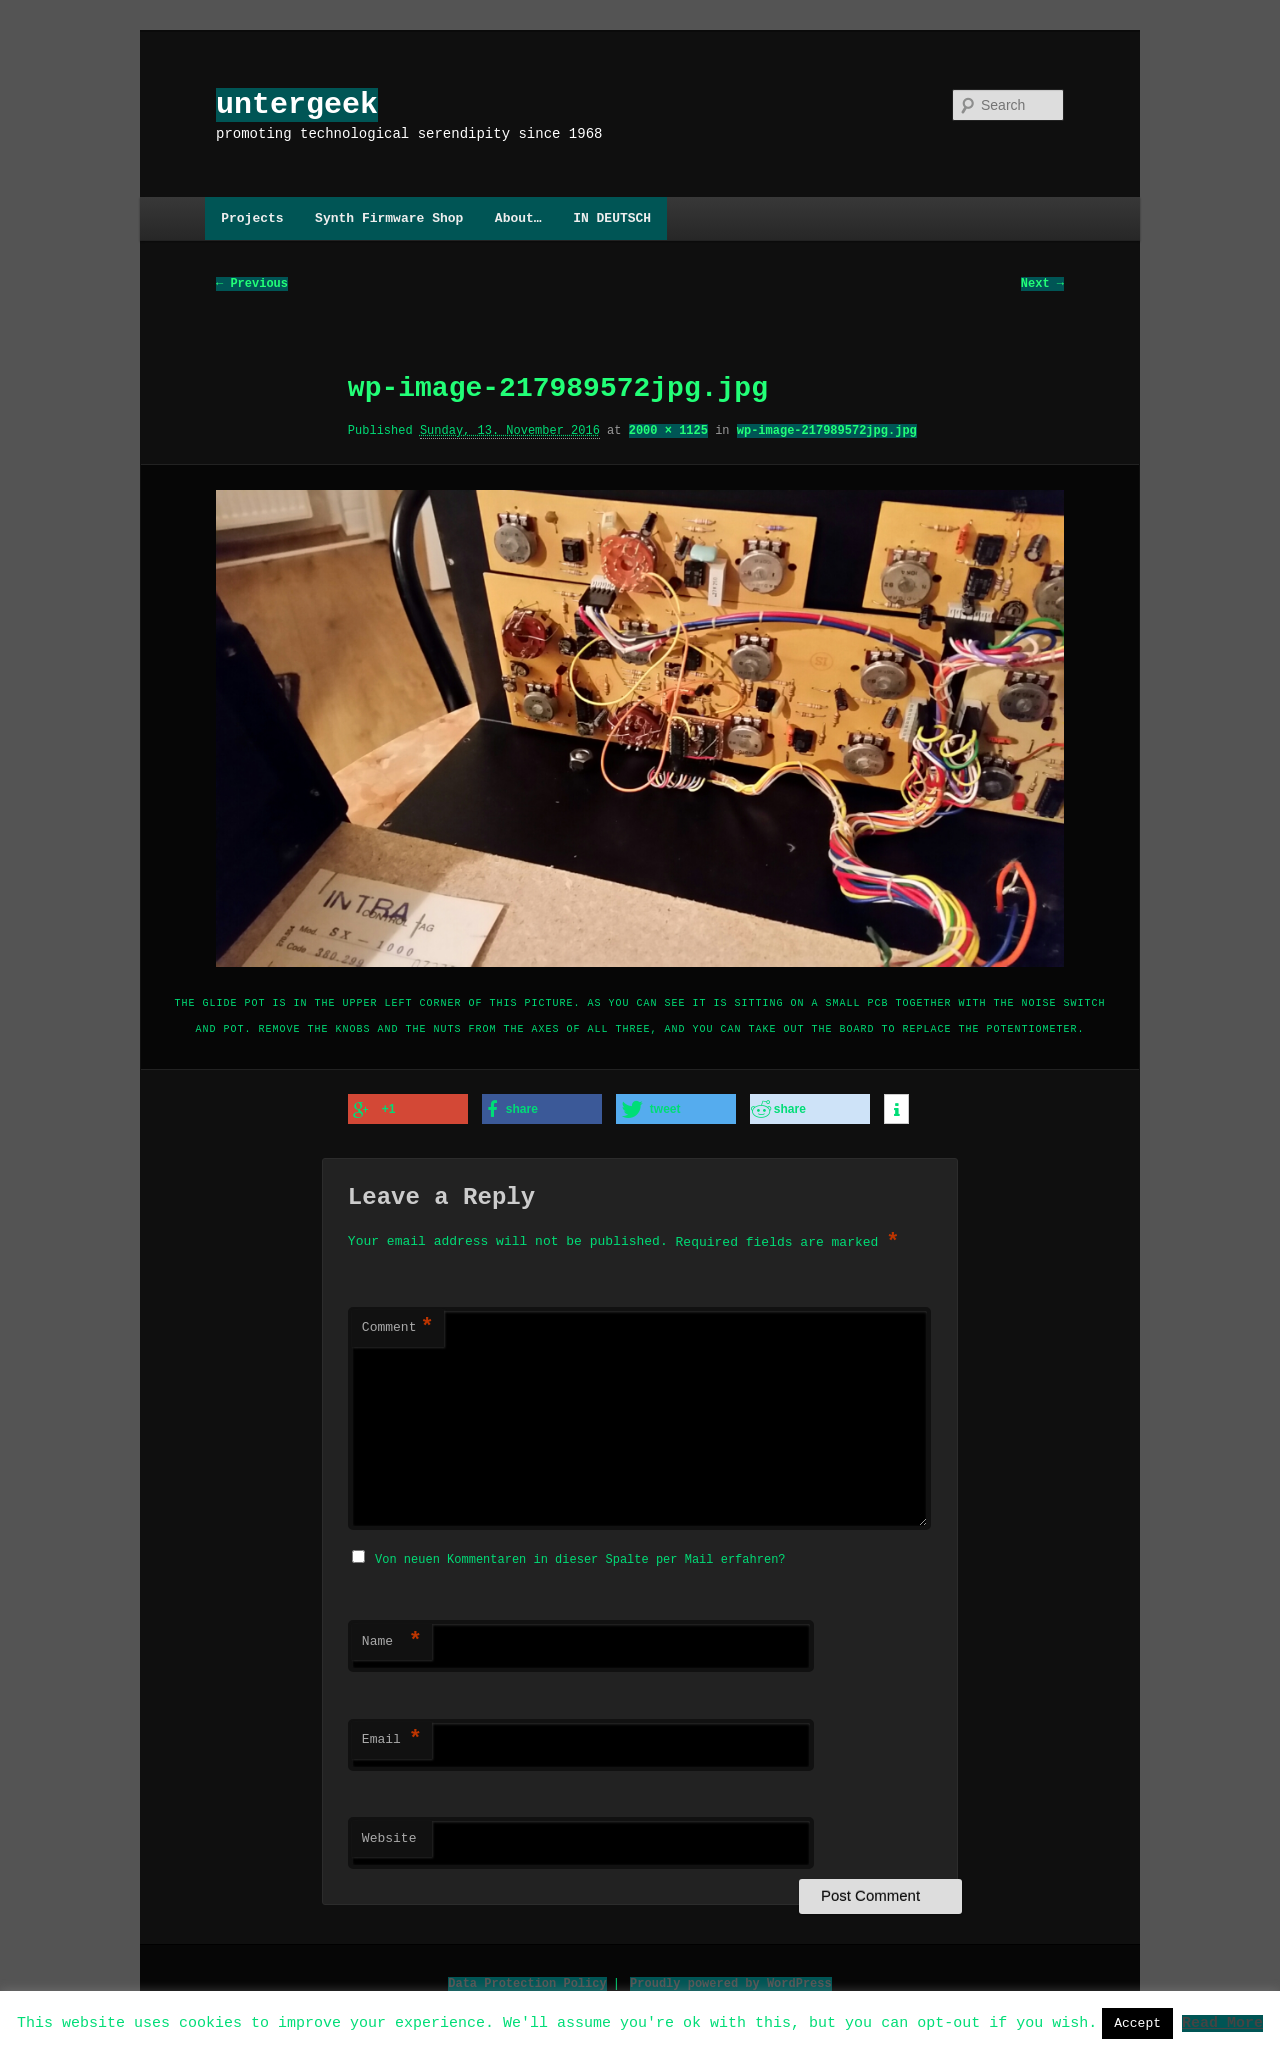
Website (389, 1836)
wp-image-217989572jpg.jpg (827, 431)
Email (392, 1737)
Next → (1042, 284)
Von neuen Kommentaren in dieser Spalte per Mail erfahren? (580, 1556)
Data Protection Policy (527, 1980)
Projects (252, 218)
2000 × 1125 (668, 431)
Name (392, 1639)
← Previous (252, 284)
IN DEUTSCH (612, 218)
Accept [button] (1137, 2023)
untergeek (297, 104)
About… (518, 218)
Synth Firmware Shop (389, 218)
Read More (1222, 2022)
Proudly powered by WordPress (731, 1980)
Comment (398, 1327)
